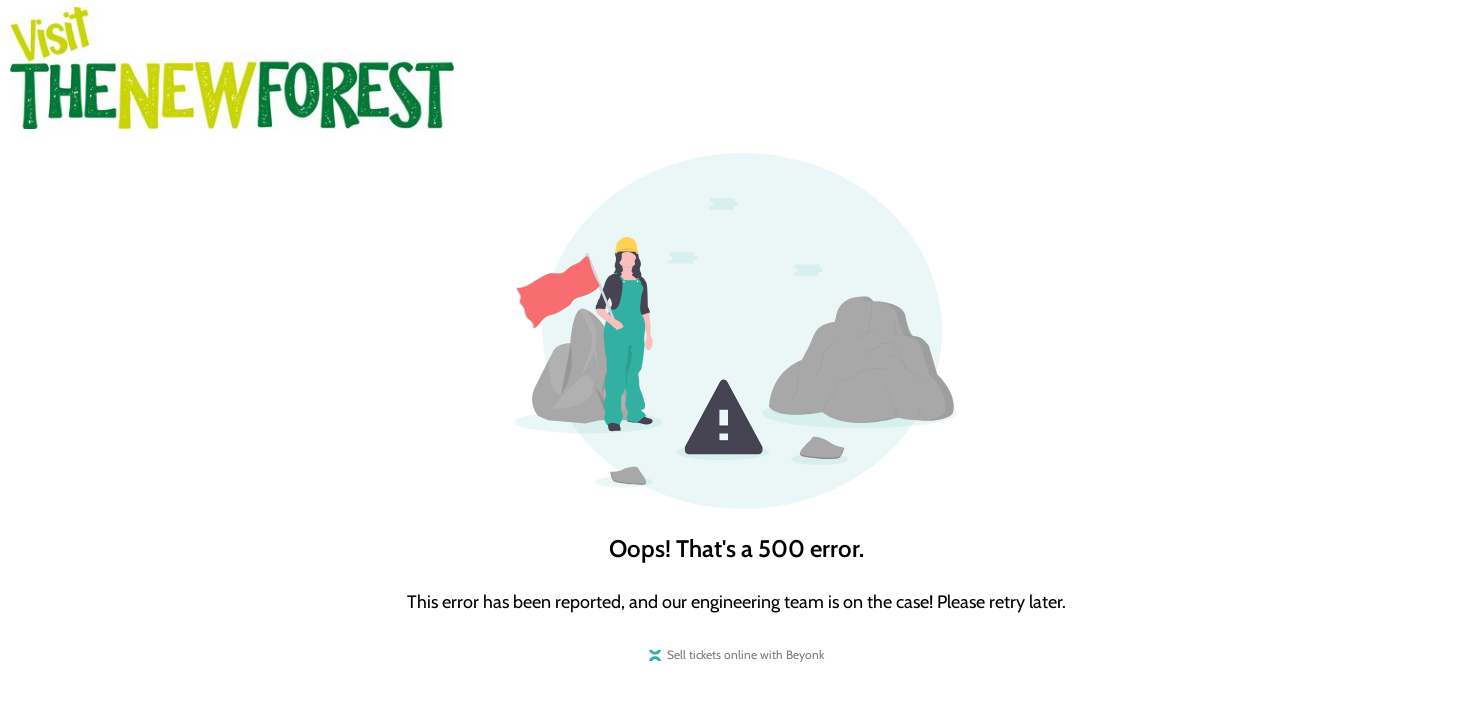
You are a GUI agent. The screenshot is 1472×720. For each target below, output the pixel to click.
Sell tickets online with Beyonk (745, 654)
